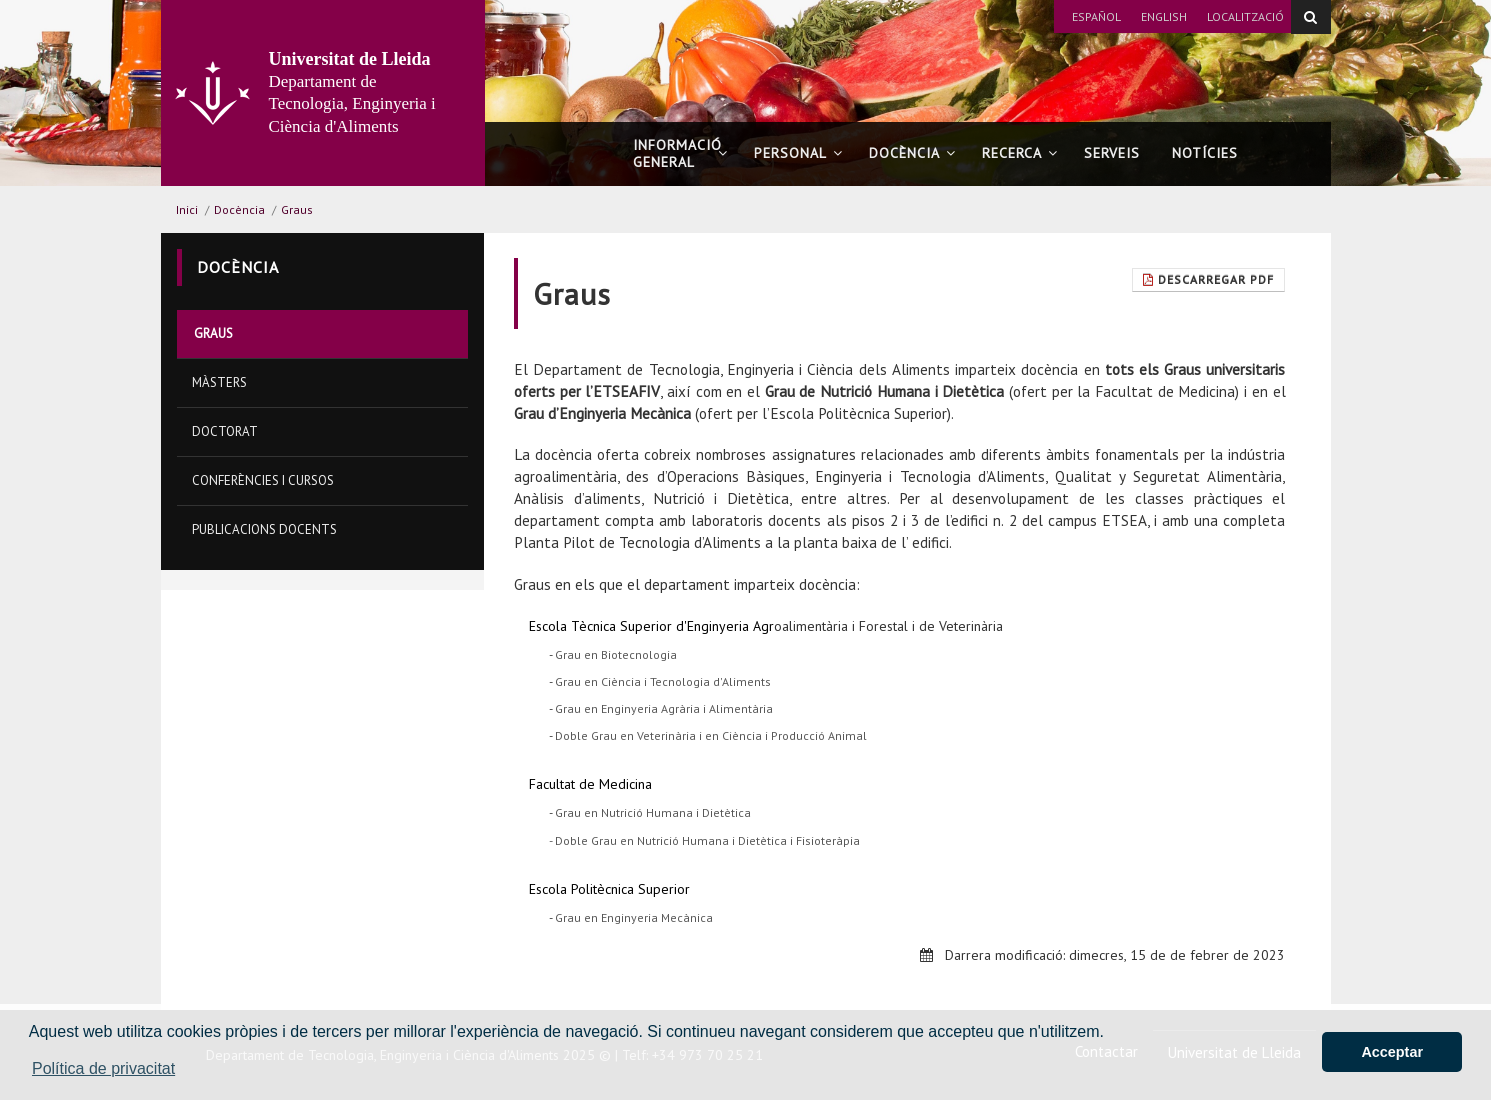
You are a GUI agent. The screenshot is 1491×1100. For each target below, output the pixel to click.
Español (1096, 16)
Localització (1245, 16)
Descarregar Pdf (1208, 279)
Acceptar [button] (1392, 1052)
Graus (297, 209)
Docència (912, 153)
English (1164, 16)
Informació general (680, 153)
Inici (187, 209)
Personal (798, 153)
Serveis (1112, 153)
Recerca (1020, 153)
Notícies (1205, 153)
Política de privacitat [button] (103, 1068)
